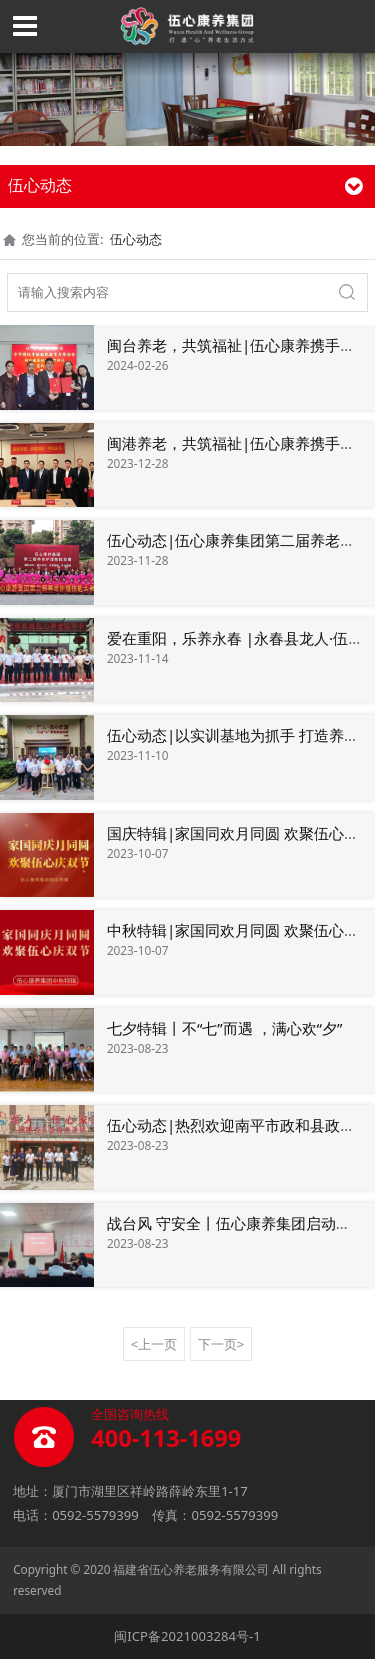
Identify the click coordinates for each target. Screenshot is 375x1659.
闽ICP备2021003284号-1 (187, 1636)
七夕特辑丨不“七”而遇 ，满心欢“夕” (225, 1028)
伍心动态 (136, 239)
